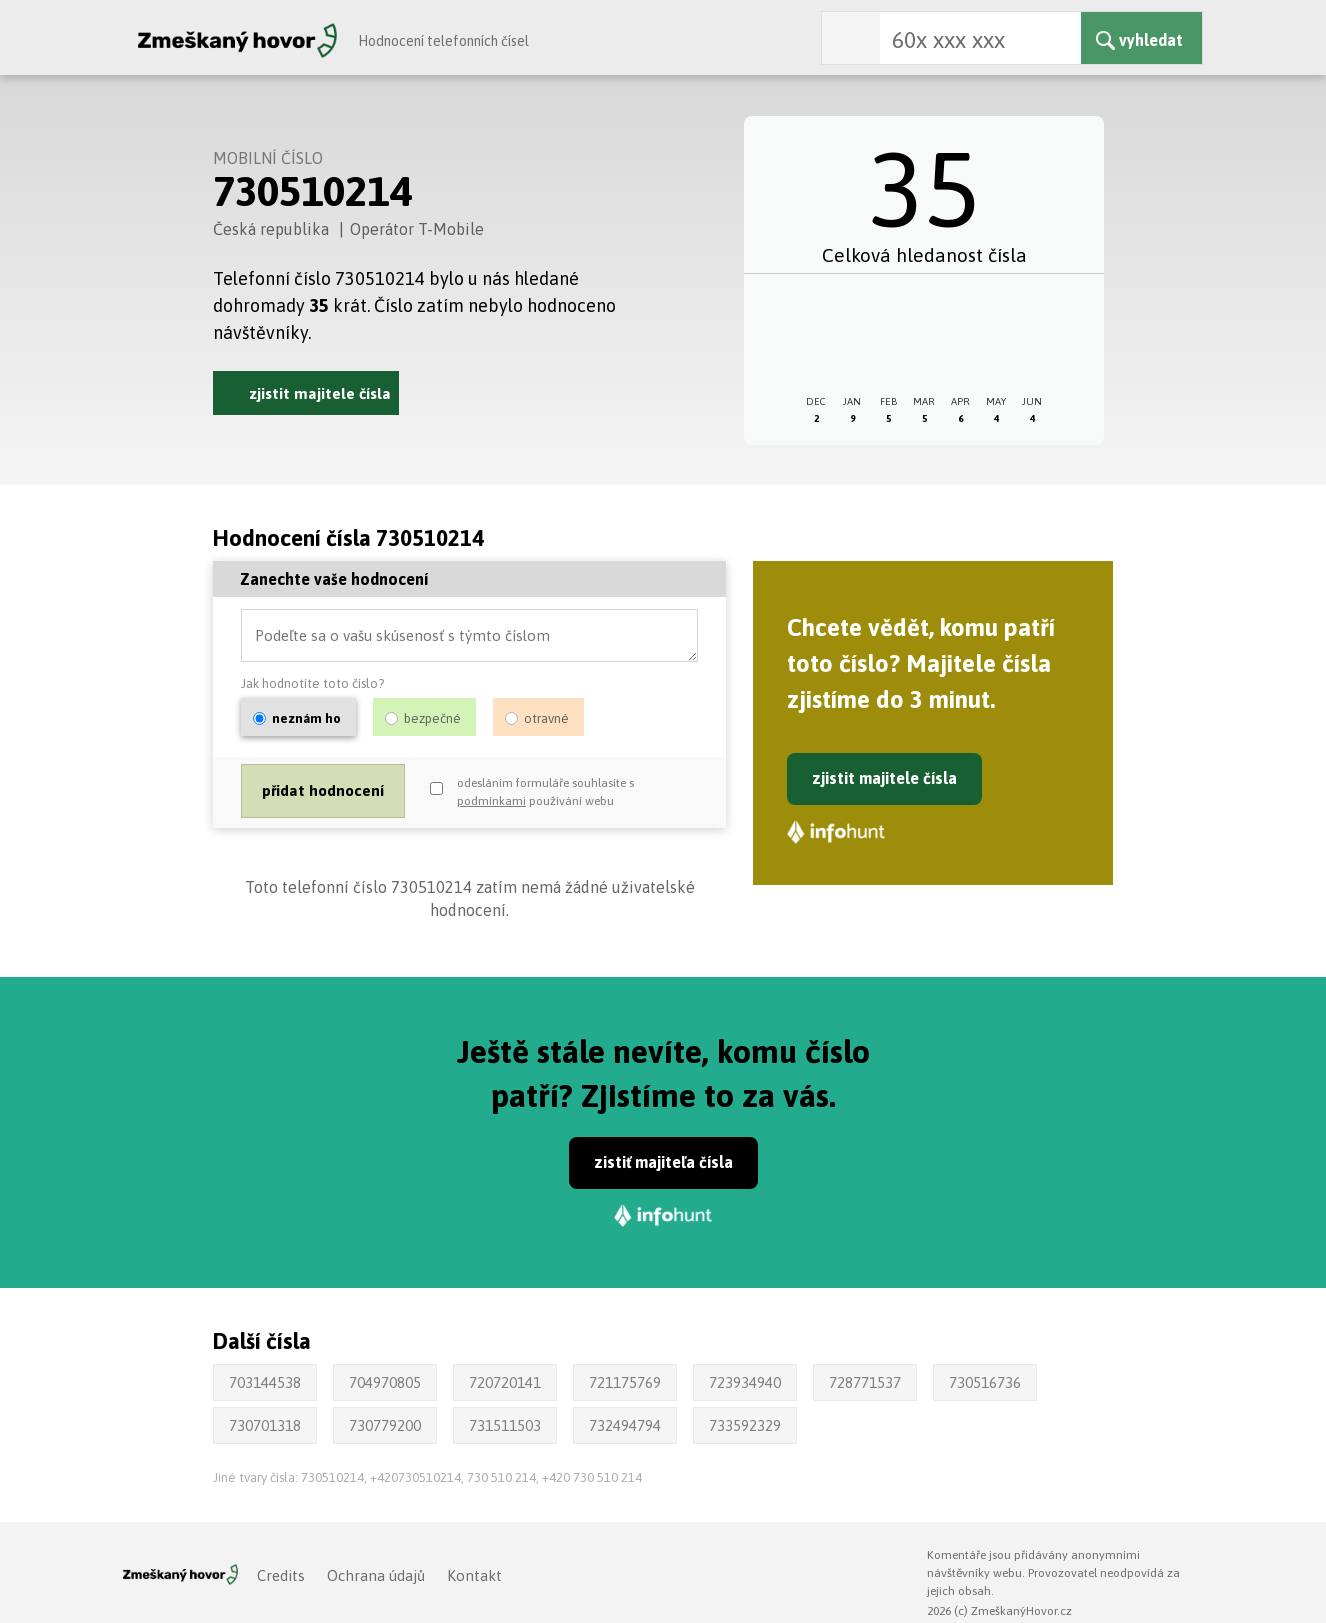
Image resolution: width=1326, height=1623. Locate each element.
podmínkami (491, 801)
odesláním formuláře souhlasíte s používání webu (545, 792)
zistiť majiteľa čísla (663, 1162)
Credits (281, 1575)
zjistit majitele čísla (884, 778)
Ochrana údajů (376, 1575)
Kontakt (474, 1575)
